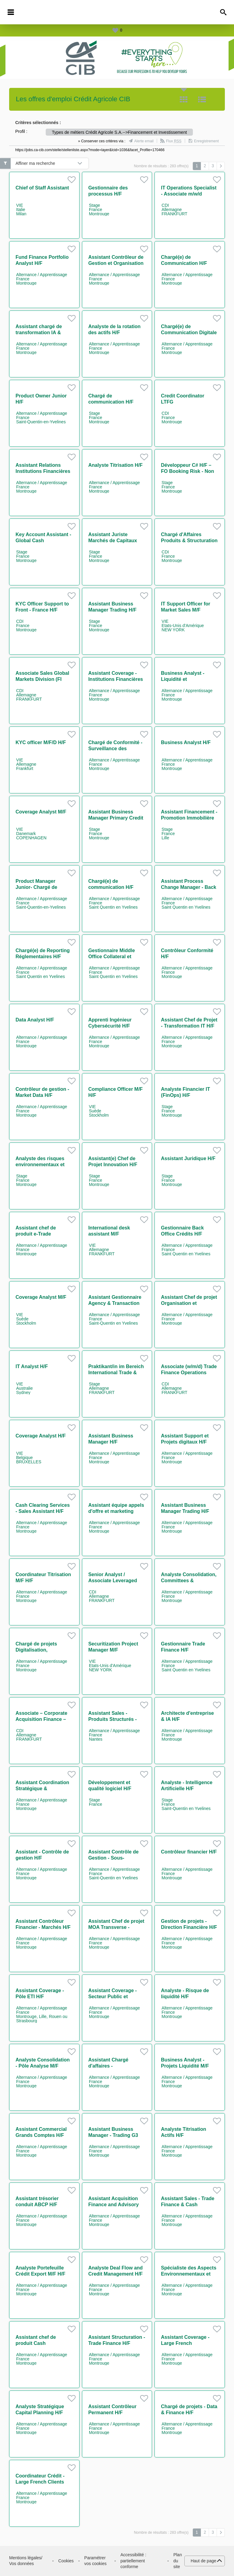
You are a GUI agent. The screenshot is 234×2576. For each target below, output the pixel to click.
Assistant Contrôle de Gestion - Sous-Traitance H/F (113, 1858)
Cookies (66, 2560)
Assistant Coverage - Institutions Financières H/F (115, 679)
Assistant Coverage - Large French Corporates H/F (185, 2343)
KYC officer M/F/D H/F (41, 742)
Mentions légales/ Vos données (25, 2560)
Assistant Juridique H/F (188, 1158)
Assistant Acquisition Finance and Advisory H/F (113, 2204)
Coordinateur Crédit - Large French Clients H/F (40, 2482)
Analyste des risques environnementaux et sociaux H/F (40, 1164)
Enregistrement (206, 141)
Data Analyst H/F (35, 1019)
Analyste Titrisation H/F (115, 465)
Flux (174, 141)
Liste (202, 99)
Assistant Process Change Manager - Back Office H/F (188, 887)
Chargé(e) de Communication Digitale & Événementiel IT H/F (189, 332)
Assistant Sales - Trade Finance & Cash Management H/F (187, 2204)
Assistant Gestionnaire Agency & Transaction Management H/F (114, 1303)
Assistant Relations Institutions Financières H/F (43, 471)
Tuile (183, 99)
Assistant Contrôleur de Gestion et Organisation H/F (116, 263)
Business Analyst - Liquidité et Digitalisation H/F (182, 679)
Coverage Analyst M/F (41, 811)
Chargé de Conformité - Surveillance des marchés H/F (115, 748)
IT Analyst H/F (32, 1366)
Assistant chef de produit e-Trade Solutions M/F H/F (36, 1234)
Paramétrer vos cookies (95, 2560)
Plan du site (177, 2560)
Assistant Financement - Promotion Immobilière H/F (189, 818)
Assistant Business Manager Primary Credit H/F (116, 818)
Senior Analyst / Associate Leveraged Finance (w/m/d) (112, 1580)
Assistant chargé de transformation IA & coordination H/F (39, 332)
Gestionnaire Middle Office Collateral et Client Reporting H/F (112, 956)
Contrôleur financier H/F (189, 1851)
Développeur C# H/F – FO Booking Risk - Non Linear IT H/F (187, 471)
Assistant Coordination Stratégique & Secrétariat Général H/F (42, 1788)
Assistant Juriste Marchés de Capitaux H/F (112, 540)
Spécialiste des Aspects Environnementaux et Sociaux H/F (188, 2274)
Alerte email (144, 141)
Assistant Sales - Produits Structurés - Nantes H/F (112, 1719)
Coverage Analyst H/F (41, 1435)
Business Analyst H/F (186, 742)
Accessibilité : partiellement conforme (133, 2560)
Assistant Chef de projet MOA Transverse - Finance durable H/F (116, 1927)
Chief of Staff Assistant (42, 187)
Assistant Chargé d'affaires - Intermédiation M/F (110, 2066)
